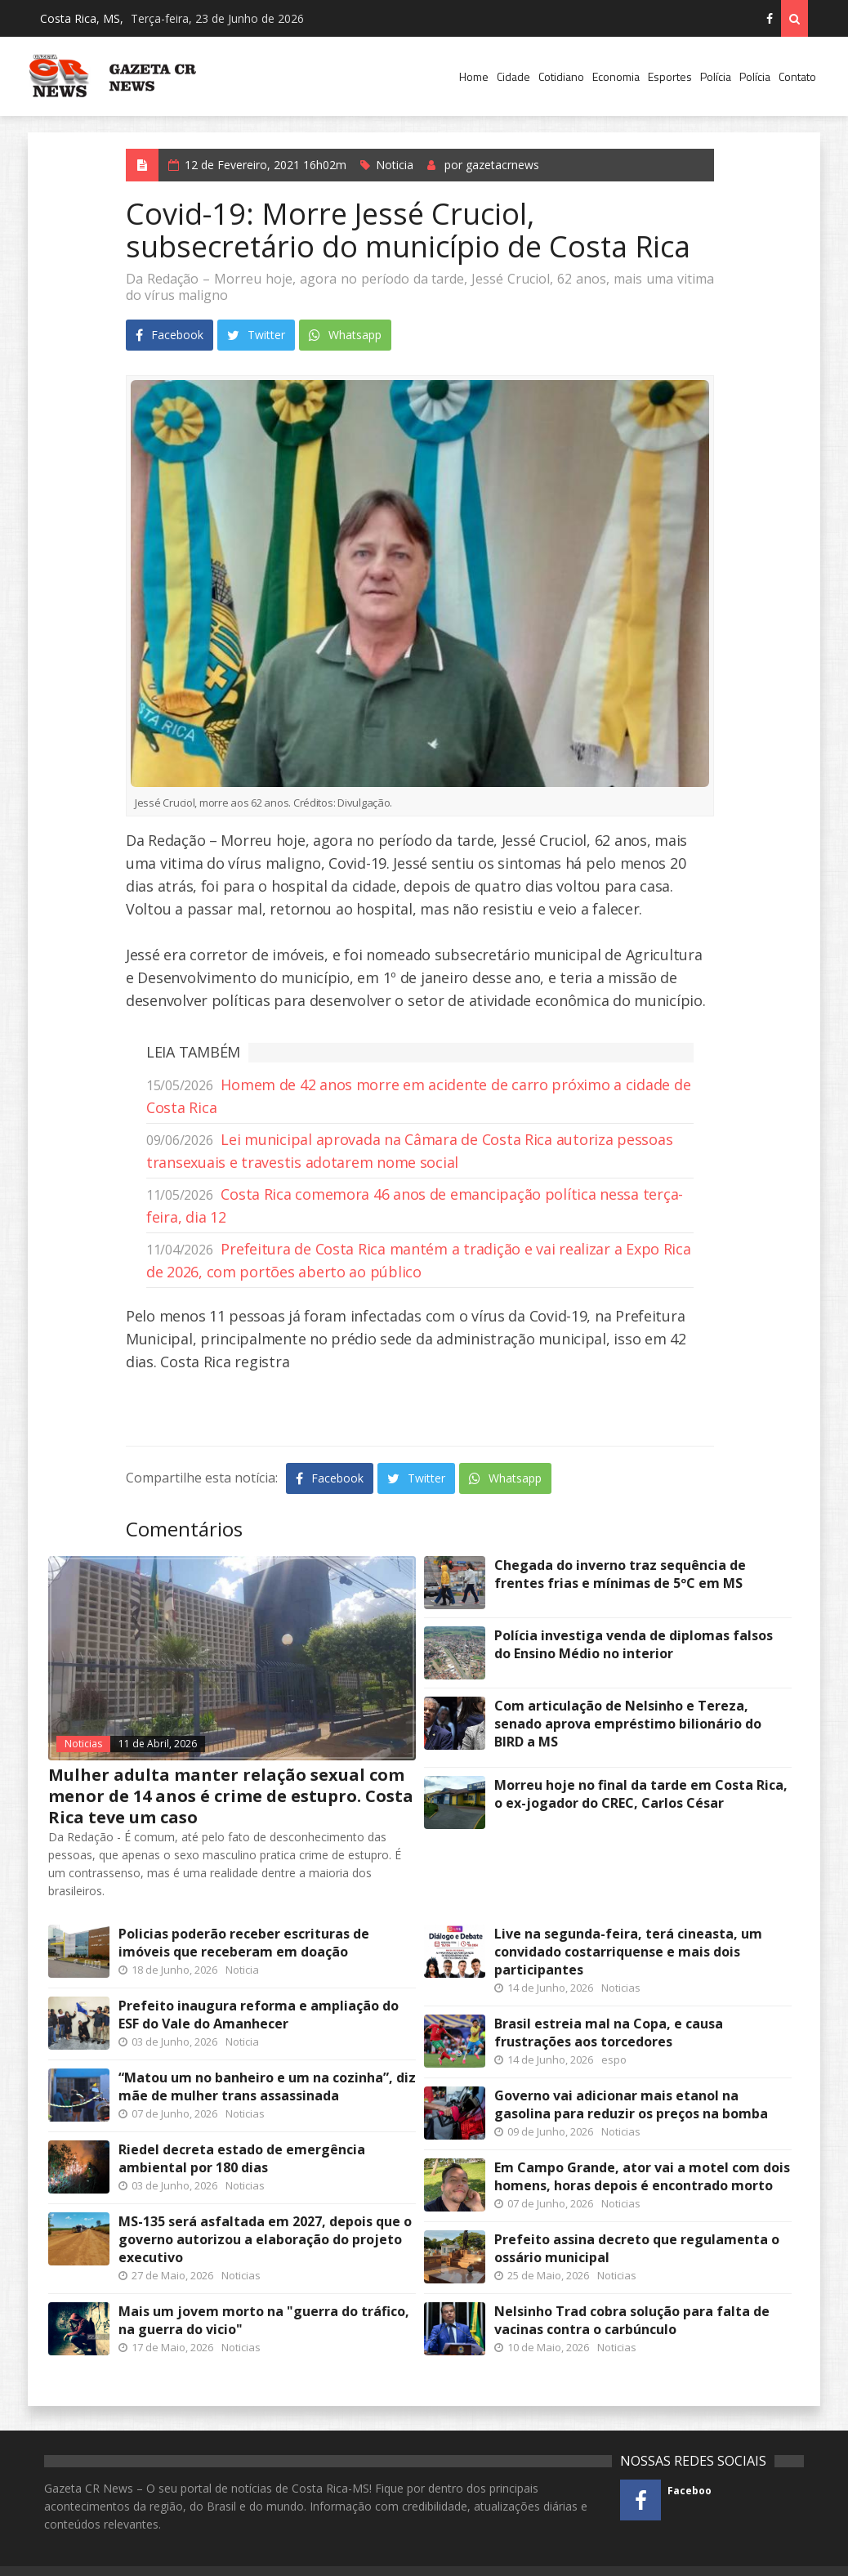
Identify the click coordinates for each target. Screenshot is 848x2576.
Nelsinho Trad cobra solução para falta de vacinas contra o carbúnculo (632, 2320)
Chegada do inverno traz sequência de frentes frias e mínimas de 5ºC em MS (620, 1574)
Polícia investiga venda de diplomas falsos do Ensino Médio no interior (633, 1644)
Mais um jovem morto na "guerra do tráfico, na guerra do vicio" (263, 2320)
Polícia (715, 76)
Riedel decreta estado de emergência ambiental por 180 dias (241, 2158)
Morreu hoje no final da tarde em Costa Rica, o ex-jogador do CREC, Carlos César (641, 1794)
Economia (616, 76)
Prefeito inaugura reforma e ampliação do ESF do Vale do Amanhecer (258, 2015)
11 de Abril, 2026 (157, 1744)
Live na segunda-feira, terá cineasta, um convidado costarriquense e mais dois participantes (628, 1952)
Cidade (513, 76)
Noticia (394, 164)
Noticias (83, 1744)
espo (614, 2059)
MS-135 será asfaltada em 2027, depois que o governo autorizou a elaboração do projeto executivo (265, 2239)
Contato (797, 76)
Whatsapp (345, 334)
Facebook (169, 334)
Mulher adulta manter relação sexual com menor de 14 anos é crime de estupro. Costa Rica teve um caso (230, 1796)
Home (474, 76)
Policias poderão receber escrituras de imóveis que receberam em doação (243, 1943)
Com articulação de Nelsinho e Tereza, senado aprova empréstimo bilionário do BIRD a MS (627, 1724)
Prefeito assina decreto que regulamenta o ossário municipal (636, 2248)
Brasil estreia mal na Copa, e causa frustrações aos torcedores (608, 2033)
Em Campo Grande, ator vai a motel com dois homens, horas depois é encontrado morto (642, 2176)
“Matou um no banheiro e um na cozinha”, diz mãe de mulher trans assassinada (267, 2086)
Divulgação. (342, 802)
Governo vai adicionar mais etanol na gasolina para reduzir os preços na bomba (631, 2104)
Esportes (670, 76)
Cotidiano (561, 76)
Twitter (256, 334)
